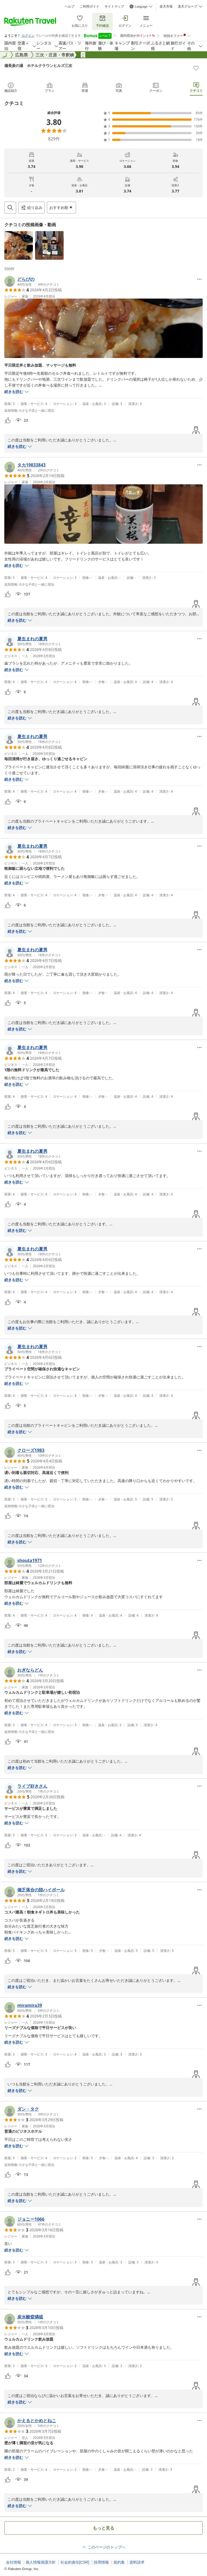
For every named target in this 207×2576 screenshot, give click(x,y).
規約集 (119, 2562)
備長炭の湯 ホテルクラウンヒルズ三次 (38, 65)
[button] (18, 245)
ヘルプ (69, 6)
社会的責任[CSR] (74, 2562)
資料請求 (136, 2562)
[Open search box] (10, 208)
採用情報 (101, 2562)
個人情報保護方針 (41, 2562)
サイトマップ (114, 6)
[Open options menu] (61, 208)
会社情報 (13, 2562)
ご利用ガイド (89, 6)
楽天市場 (166, 6)
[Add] (196, 68)
